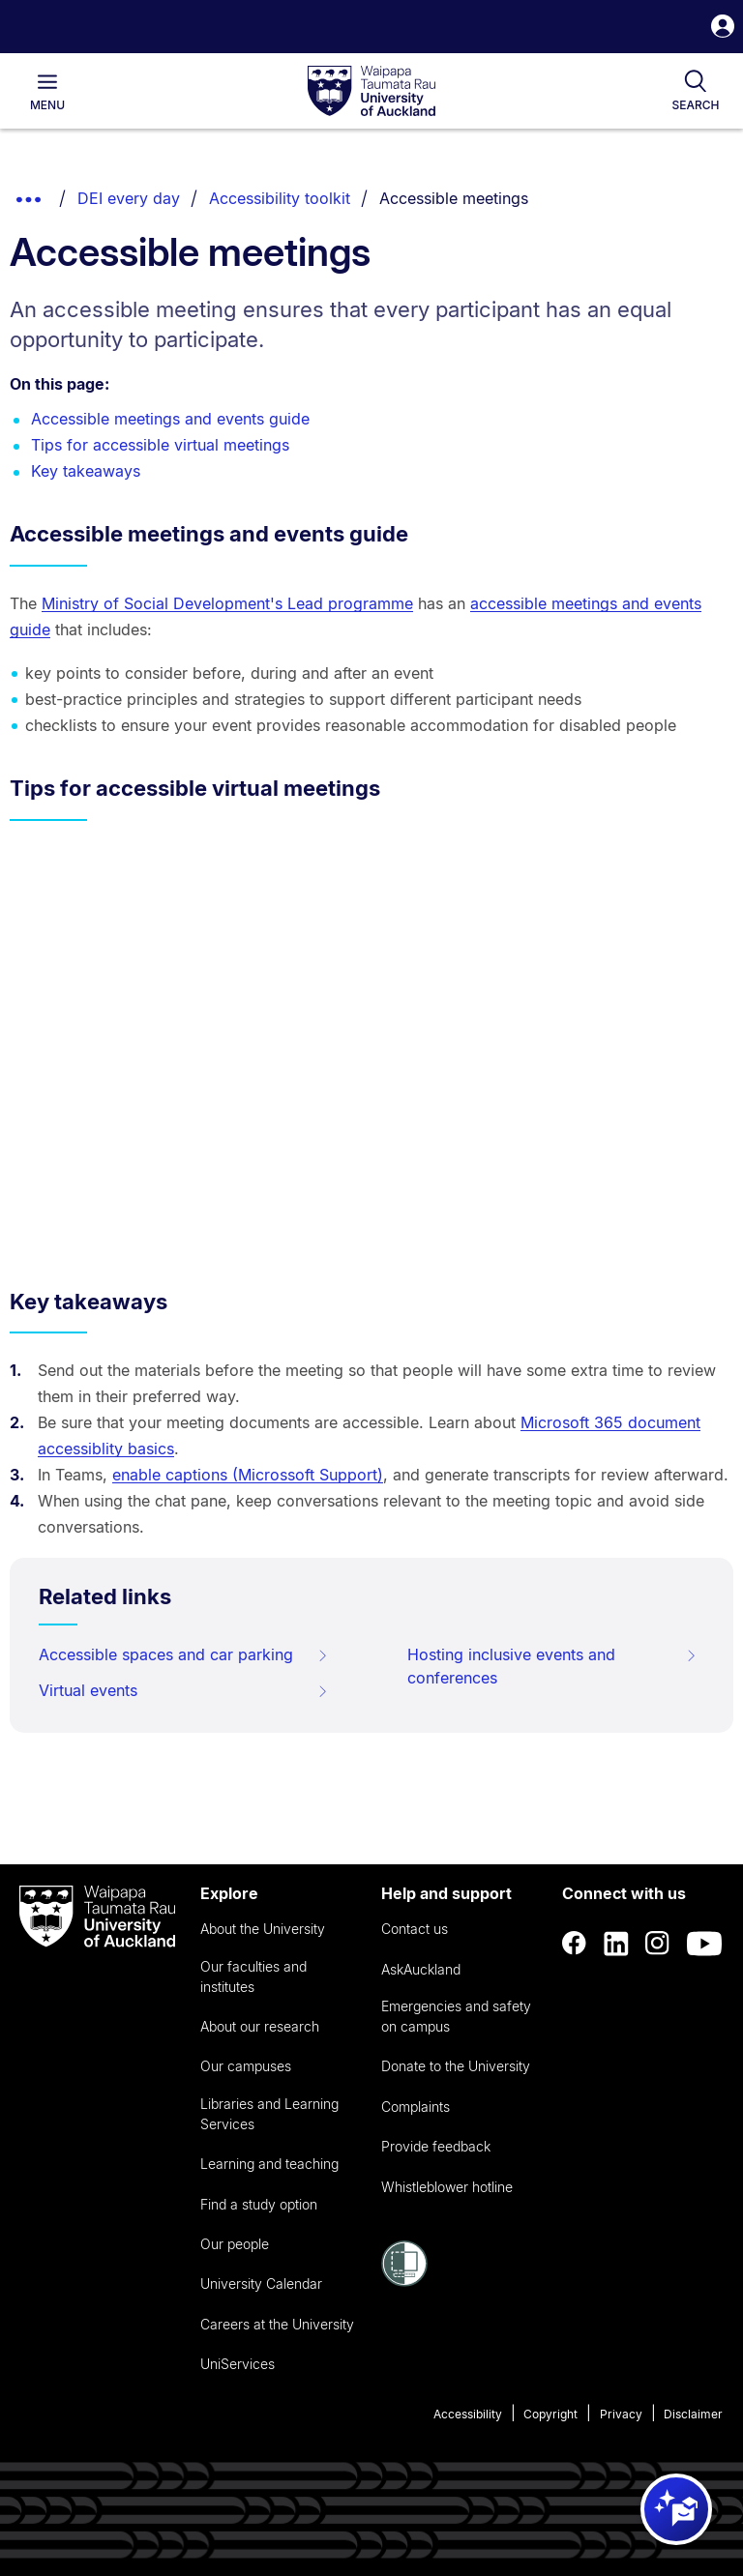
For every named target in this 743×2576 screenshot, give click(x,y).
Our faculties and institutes (253, 1976)
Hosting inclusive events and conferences (552, 1666)
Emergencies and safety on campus (456, 2016)
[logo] (371, 91)
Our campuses (245, 2066)
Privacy (621, 2414)
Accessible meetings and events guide (170, 418)
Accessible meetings (453, 198)
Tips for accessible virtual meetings (160, 444)
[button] (722, 29)
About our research (259, 2026)
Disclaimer (693, 2414)
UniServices (237, 2364)
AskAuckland (421, 1969)
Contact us (414, 1928)
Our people (234, 2244)
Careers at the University (277, 2324)
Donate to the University (455, 2066)
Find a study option (258, 2204)
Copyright (550, 2414)
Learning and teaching (269, 2163)
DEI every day (128, 198)
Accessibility (467, 2414)
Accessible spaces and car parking (184, 1654)
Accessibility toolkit (279, 198)
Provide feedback (435, 2146)
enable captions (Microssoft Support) (247, 1474)
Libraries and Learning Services (269, 2113)
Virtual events (184, 1690)
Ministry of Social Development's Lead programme (227, 603)
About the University (262, 1928)
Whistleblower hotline (447, 2187)
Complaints (415, 2106)
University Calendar (261, 2283)
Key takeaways (85, 471)
